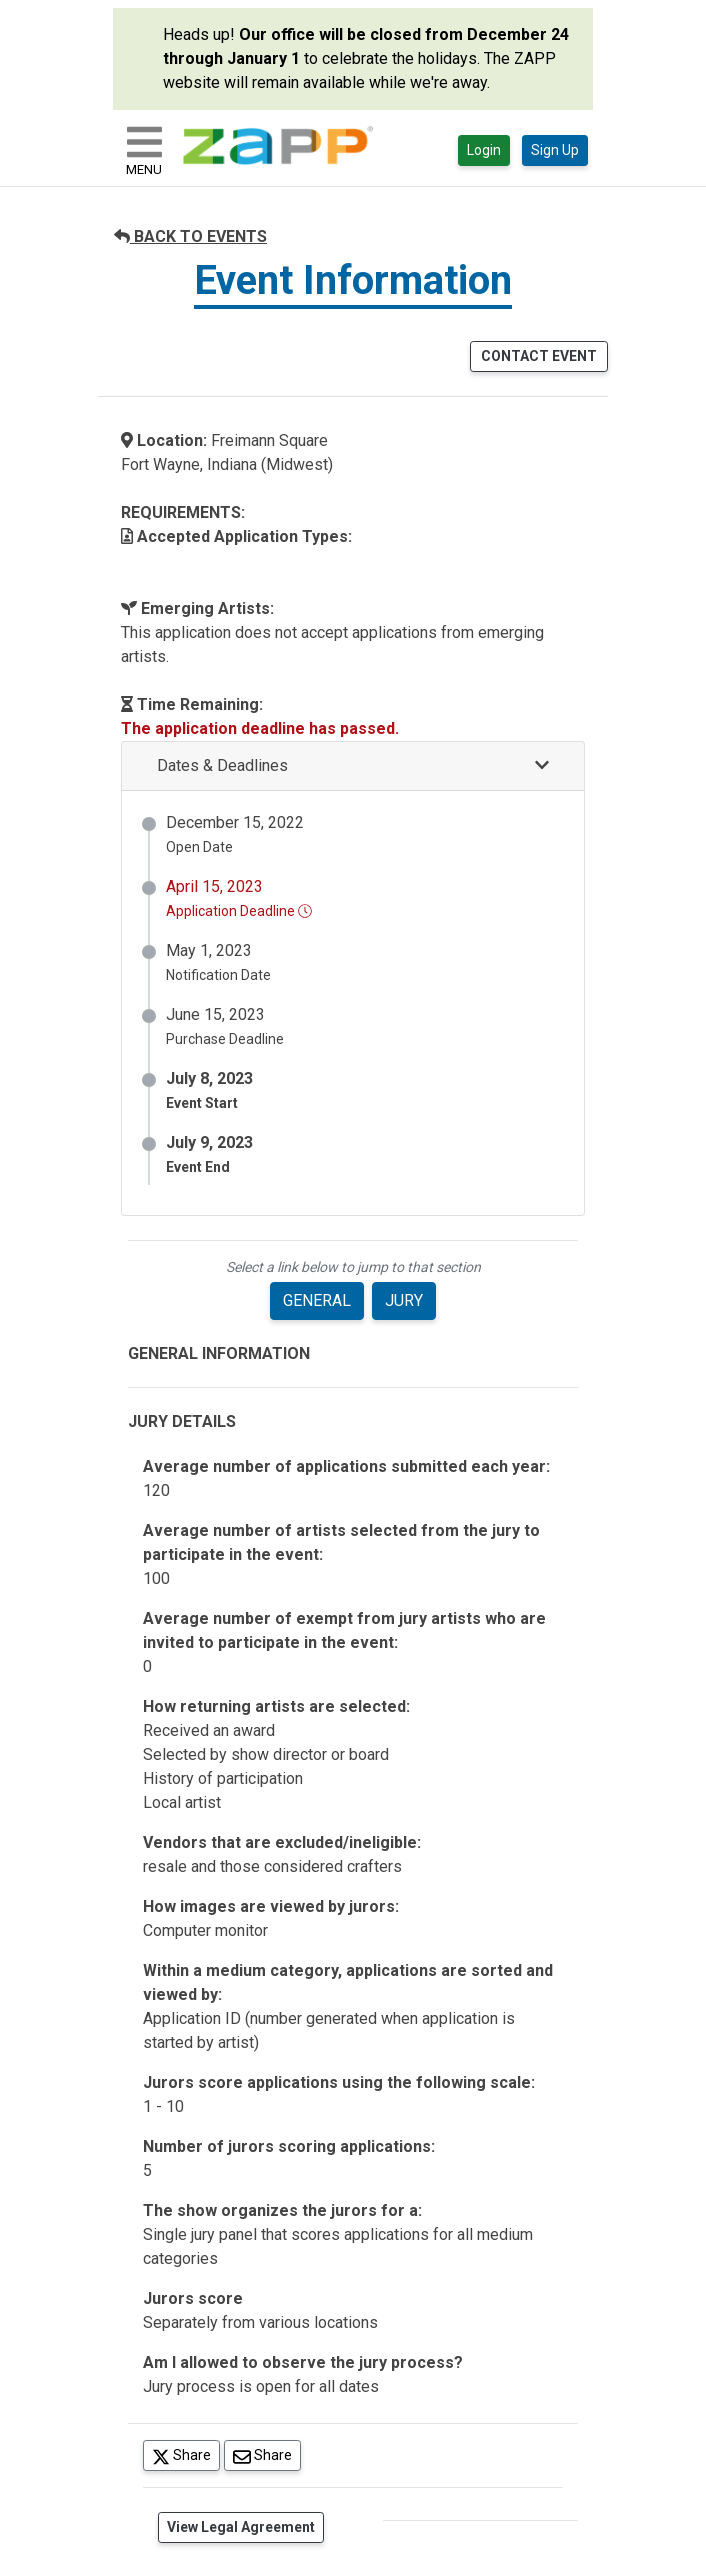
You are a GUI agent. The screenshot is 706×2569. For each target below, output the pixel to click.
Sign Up (555, 150)
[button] (353, 766)
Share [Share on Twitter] (186, 2454)
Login (484, 150)
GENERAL (317, 1300)
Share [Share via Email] (267, 2454)
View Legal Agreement (241, 2527)
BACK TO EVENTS (190, 236)
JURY (404, 1300)
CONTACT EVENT (539, 356)
